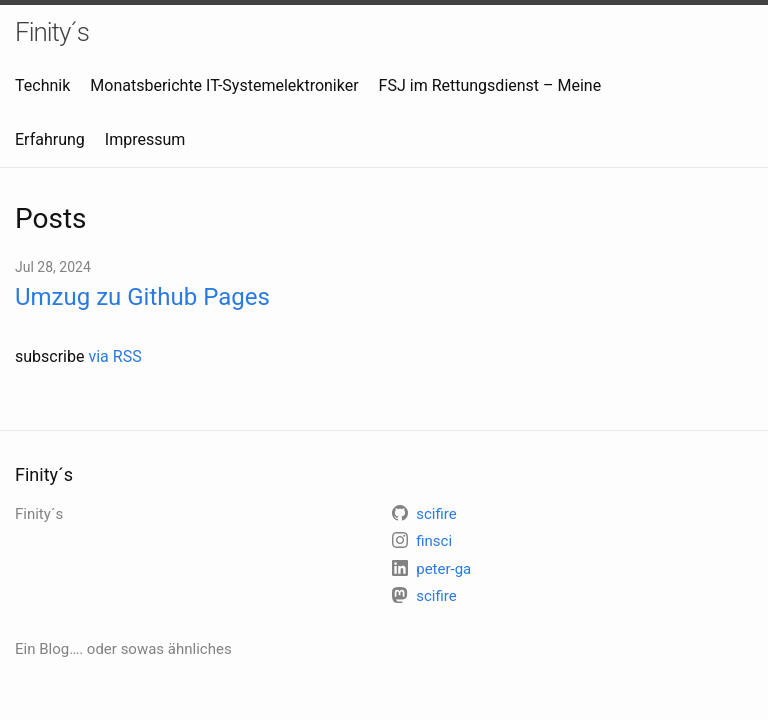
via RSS (114, 356)
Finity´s (52, 32)
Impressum (145, 139)
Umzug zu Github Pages (142, 297)
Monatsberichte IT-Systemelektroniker (224, 85)
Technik (42, 85)
